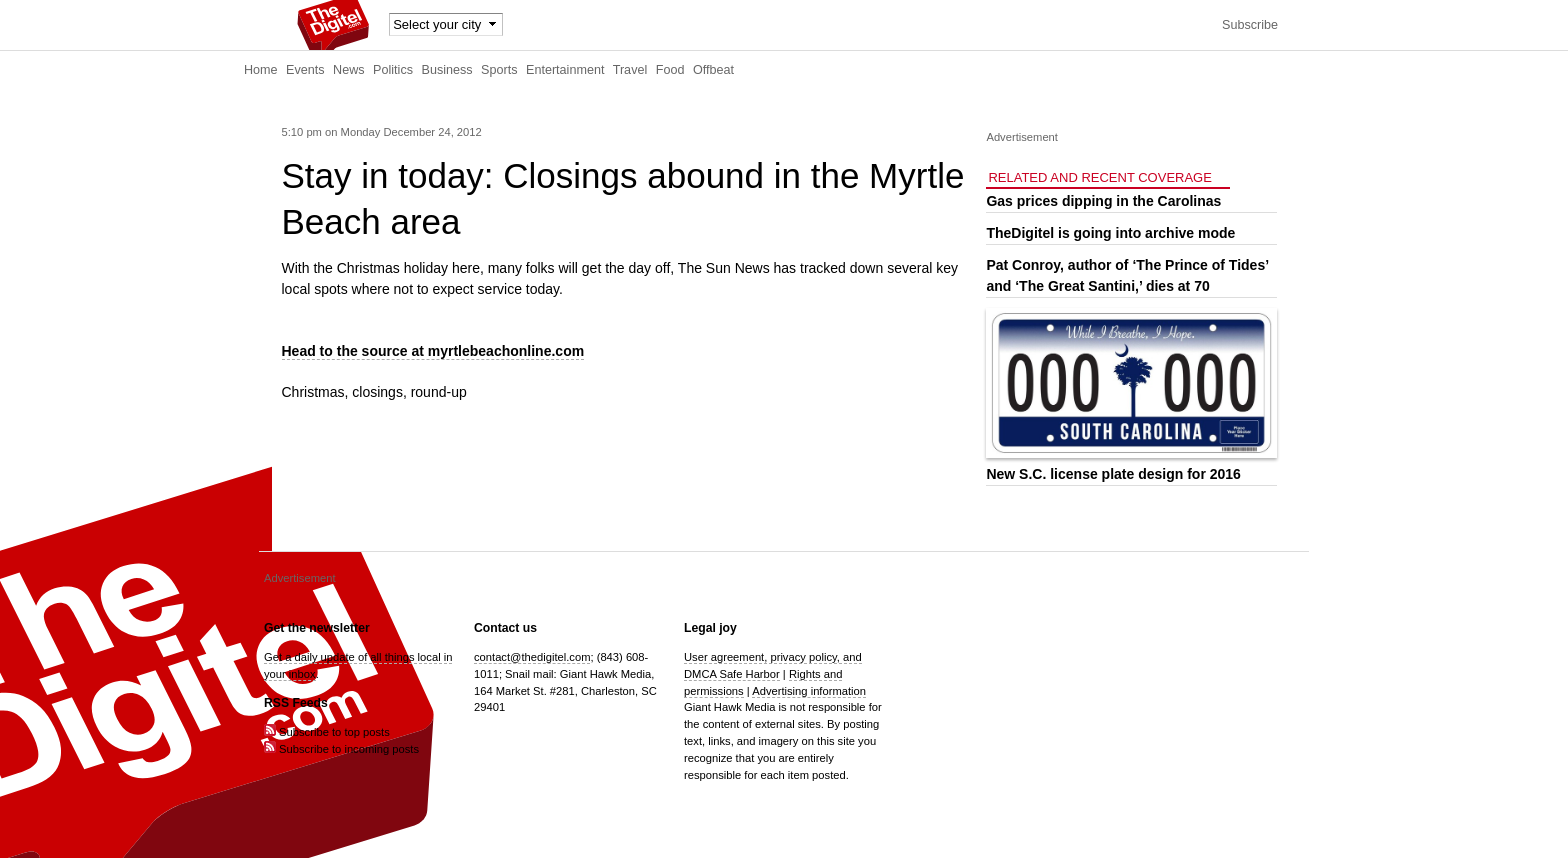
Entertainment (565, 70)
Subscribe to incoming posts (341, 749)
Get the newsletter (317, 628)
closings (377, 392)
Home (261, 70)
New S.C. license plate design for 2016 (1113, 474)
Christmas (313, 392)
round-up (439, 392)
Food (670, 70)
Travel (630, 70)
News (349, 70)
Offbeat (713, 70)
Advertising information (809, 691)
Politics (393, 70)
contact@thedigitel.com (532, 657)
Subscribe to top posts (327, 732)
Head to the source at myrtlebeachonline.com (433, 351)
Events (305, 70)
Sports (499, 70)
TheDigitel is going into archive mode (1110, 233)
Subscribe (1250, 25)
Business (447, 70)
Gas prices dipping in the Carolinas (1103, 201)
